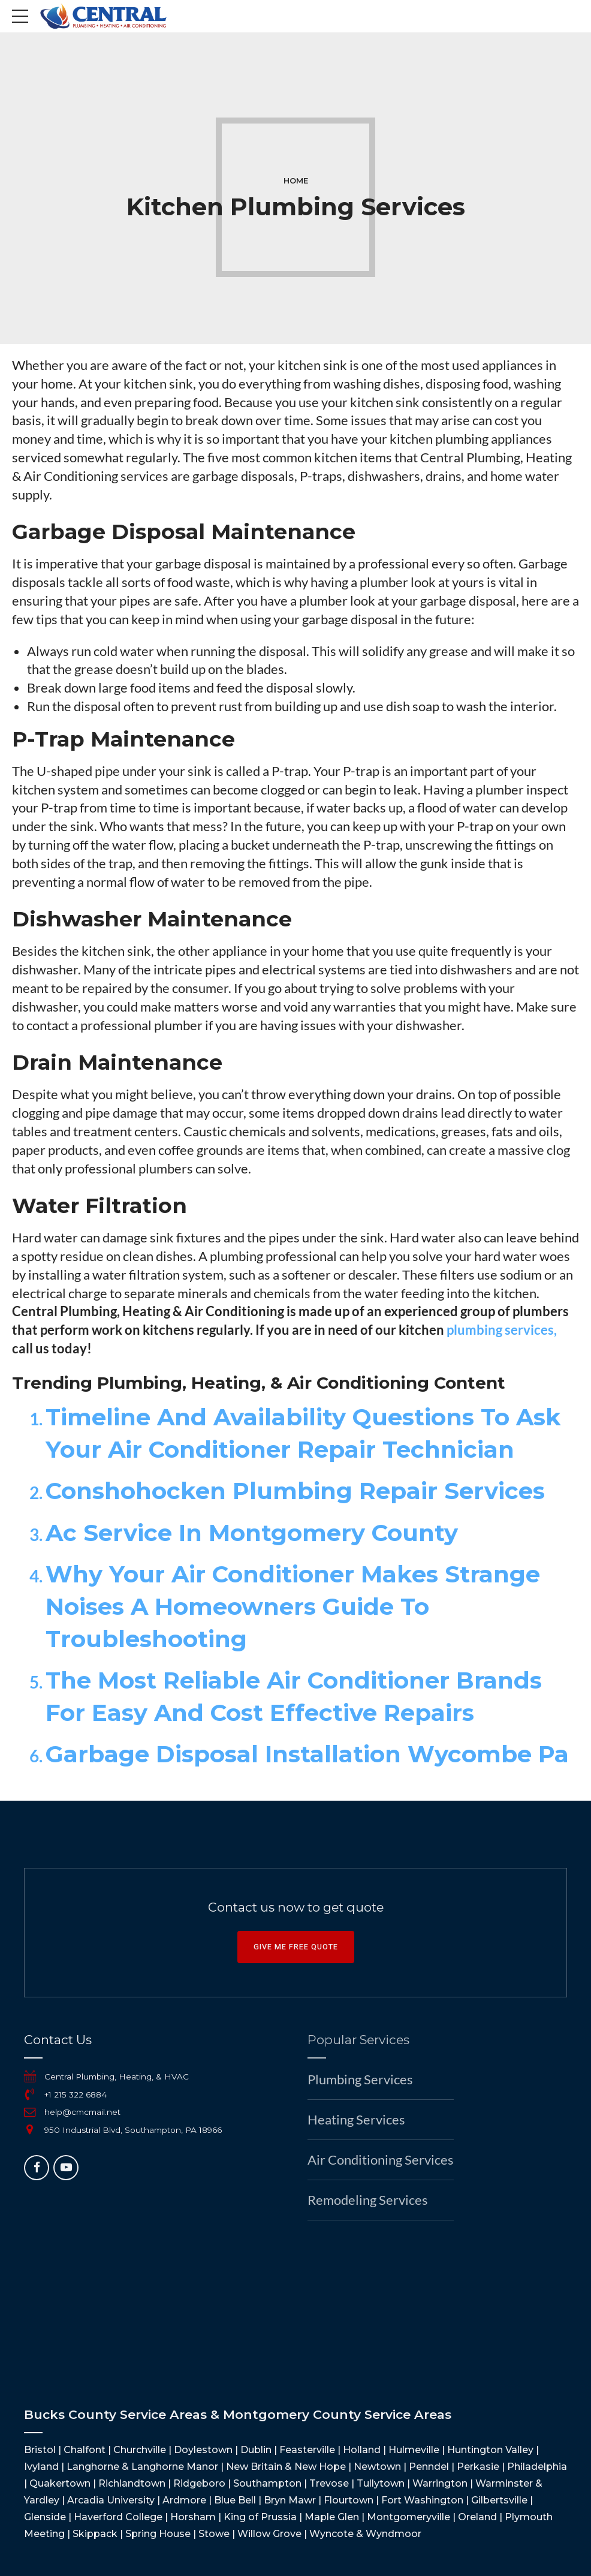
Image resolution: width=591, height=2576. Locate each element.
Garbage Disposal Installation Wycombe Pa (307, 1754)
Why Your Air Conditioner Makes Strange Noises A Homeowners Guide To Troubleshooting (293, 1606)
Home (296, 180)
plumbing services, (502, 1330)
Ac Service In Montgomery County (252, 1533)
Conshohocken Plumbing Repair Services (295, 1491)
